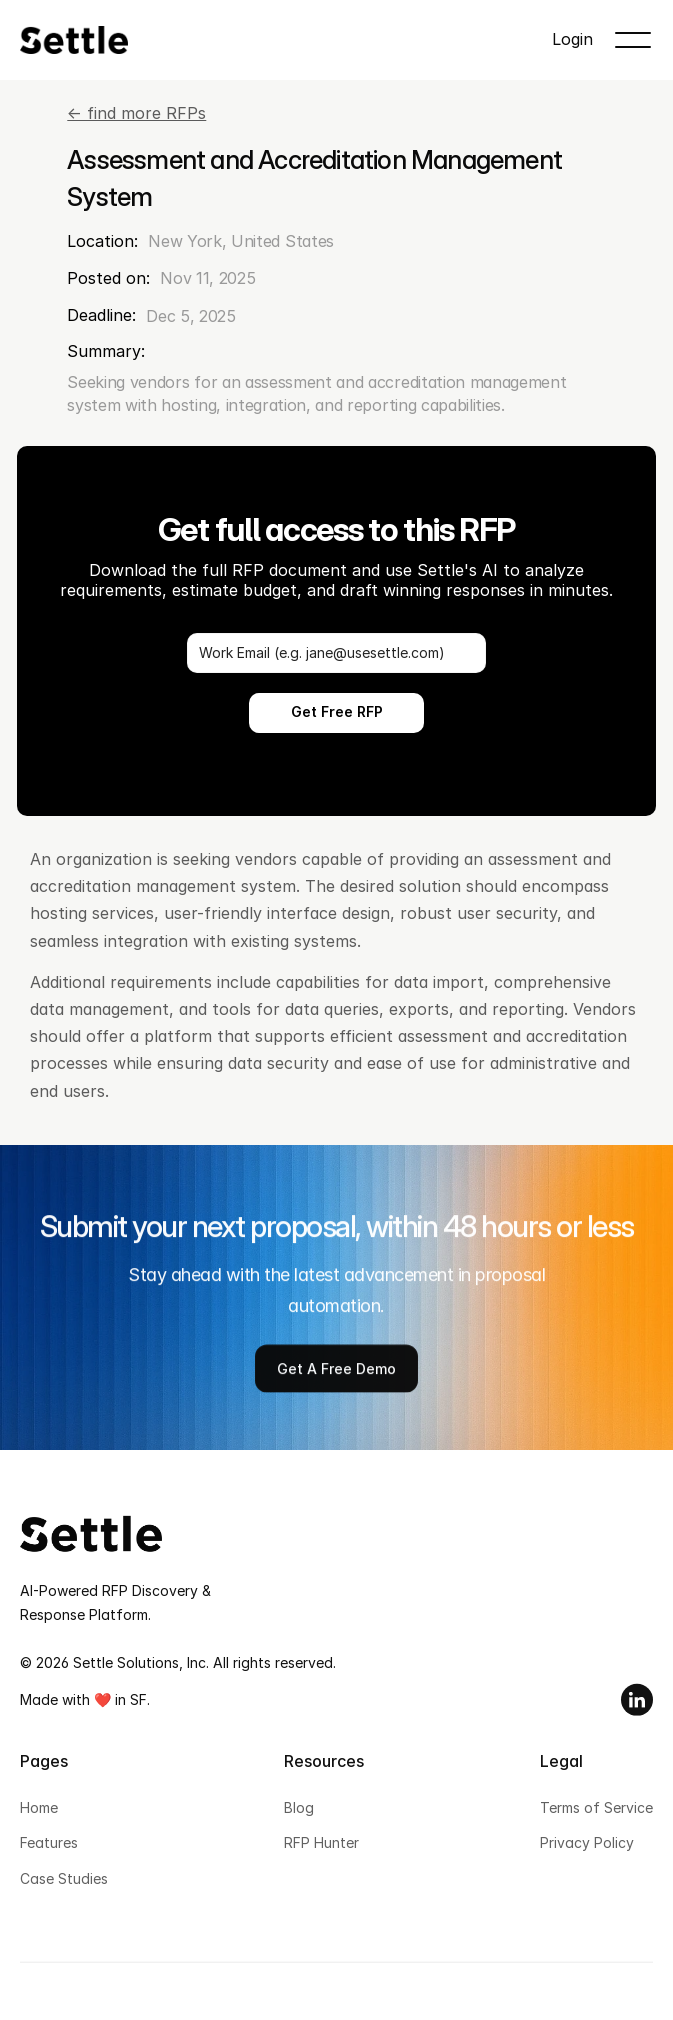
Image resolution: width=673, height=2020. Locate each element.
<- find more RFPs (136, 113)
